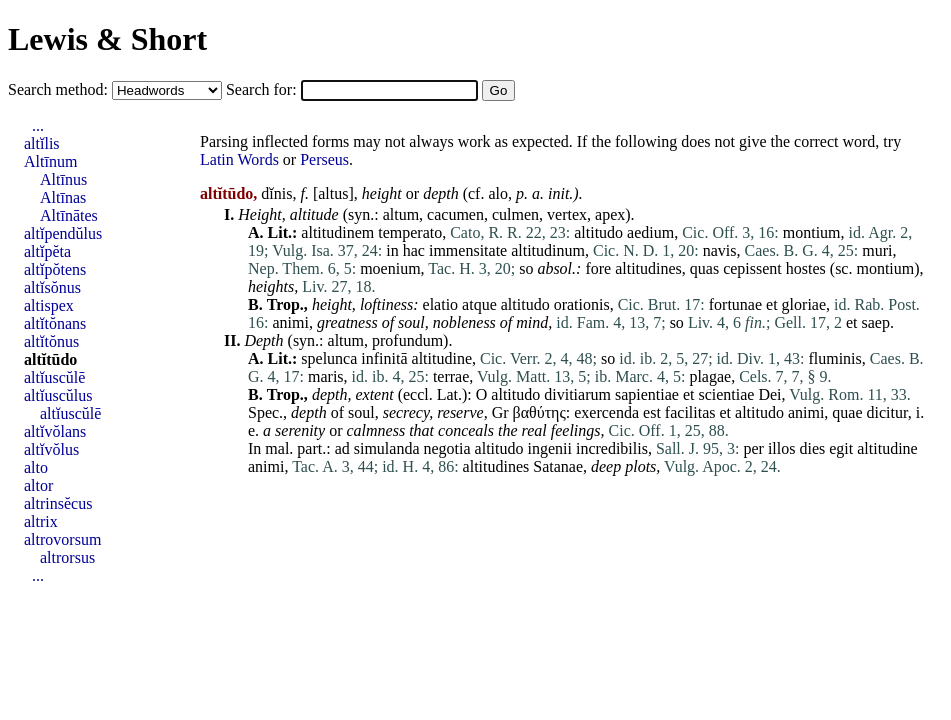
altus (333, 193)
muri (877, 250)
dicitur (887, 412)
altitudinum (548, 250)
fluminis (834, 358)
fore (598, 268)
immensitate (468, 250)
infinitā (384, 358)
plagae (710, 376)
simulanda (387, 448)
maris (326, 376)
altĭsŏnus (52, 287)
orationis (582, 304)
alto (36, 467)
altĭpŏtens (55, 269)
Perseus (324, 159)
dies (812, 448)
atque (479, 304)
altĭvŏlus (51, 449)
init (558, 193)
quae (847, 412)
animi (290, 322)
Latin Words (239, 159)
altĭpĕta (47, 251)
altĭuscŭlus (58, 395)
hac (414, 250)
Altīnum (50, 161)
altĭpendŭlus (63, 233)
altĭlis (42, 143)
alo (498, 193)
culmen (515, 214)
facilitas (690, 412)
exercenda (606, 412)
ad (342, 448)
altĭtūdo (50, 359)
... (38, 125)
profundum (407, 340)
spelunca (329, 358)
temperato (410, 232)
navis (720, 250)
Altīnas (63, 197)
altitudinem (337, 232)
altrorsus (67, 557)
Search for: (263, 89)
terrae (451, 376)
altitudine (442, 358)
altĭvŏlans (55, 431)
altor (38, 485)
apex (610, 214)
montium (812, 232)
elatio (441, 304)
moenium (390, 268)
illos (782, 448)
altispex (49, 305)
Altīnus (63, 179)
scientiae (726, 394)
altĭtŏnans (55, 323)
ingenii (550, 448)
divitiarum (577, 394)
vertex (567, 214)
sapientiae (647, 394)
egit (841, 448)
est (652, 412)
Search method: (60, 89)
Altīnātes (69, 215)
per (753, 448)
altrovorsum (62, 539)
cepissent (752, 268)
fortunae (735, 304)
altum (401, 214)
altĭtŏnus (51, 341)
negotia (447, 448)
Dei (769, 394)
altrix (41, 521)
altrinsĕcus (58, 503)
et (772, 304)
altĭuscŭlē (54, 377)
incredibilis (612, 448)
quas (704, 268)
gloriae (804, 304)
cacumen (455, 214)
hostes (806, 268)
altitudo (598, 232)
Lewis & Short (107, 39)
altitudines (648, 268)
